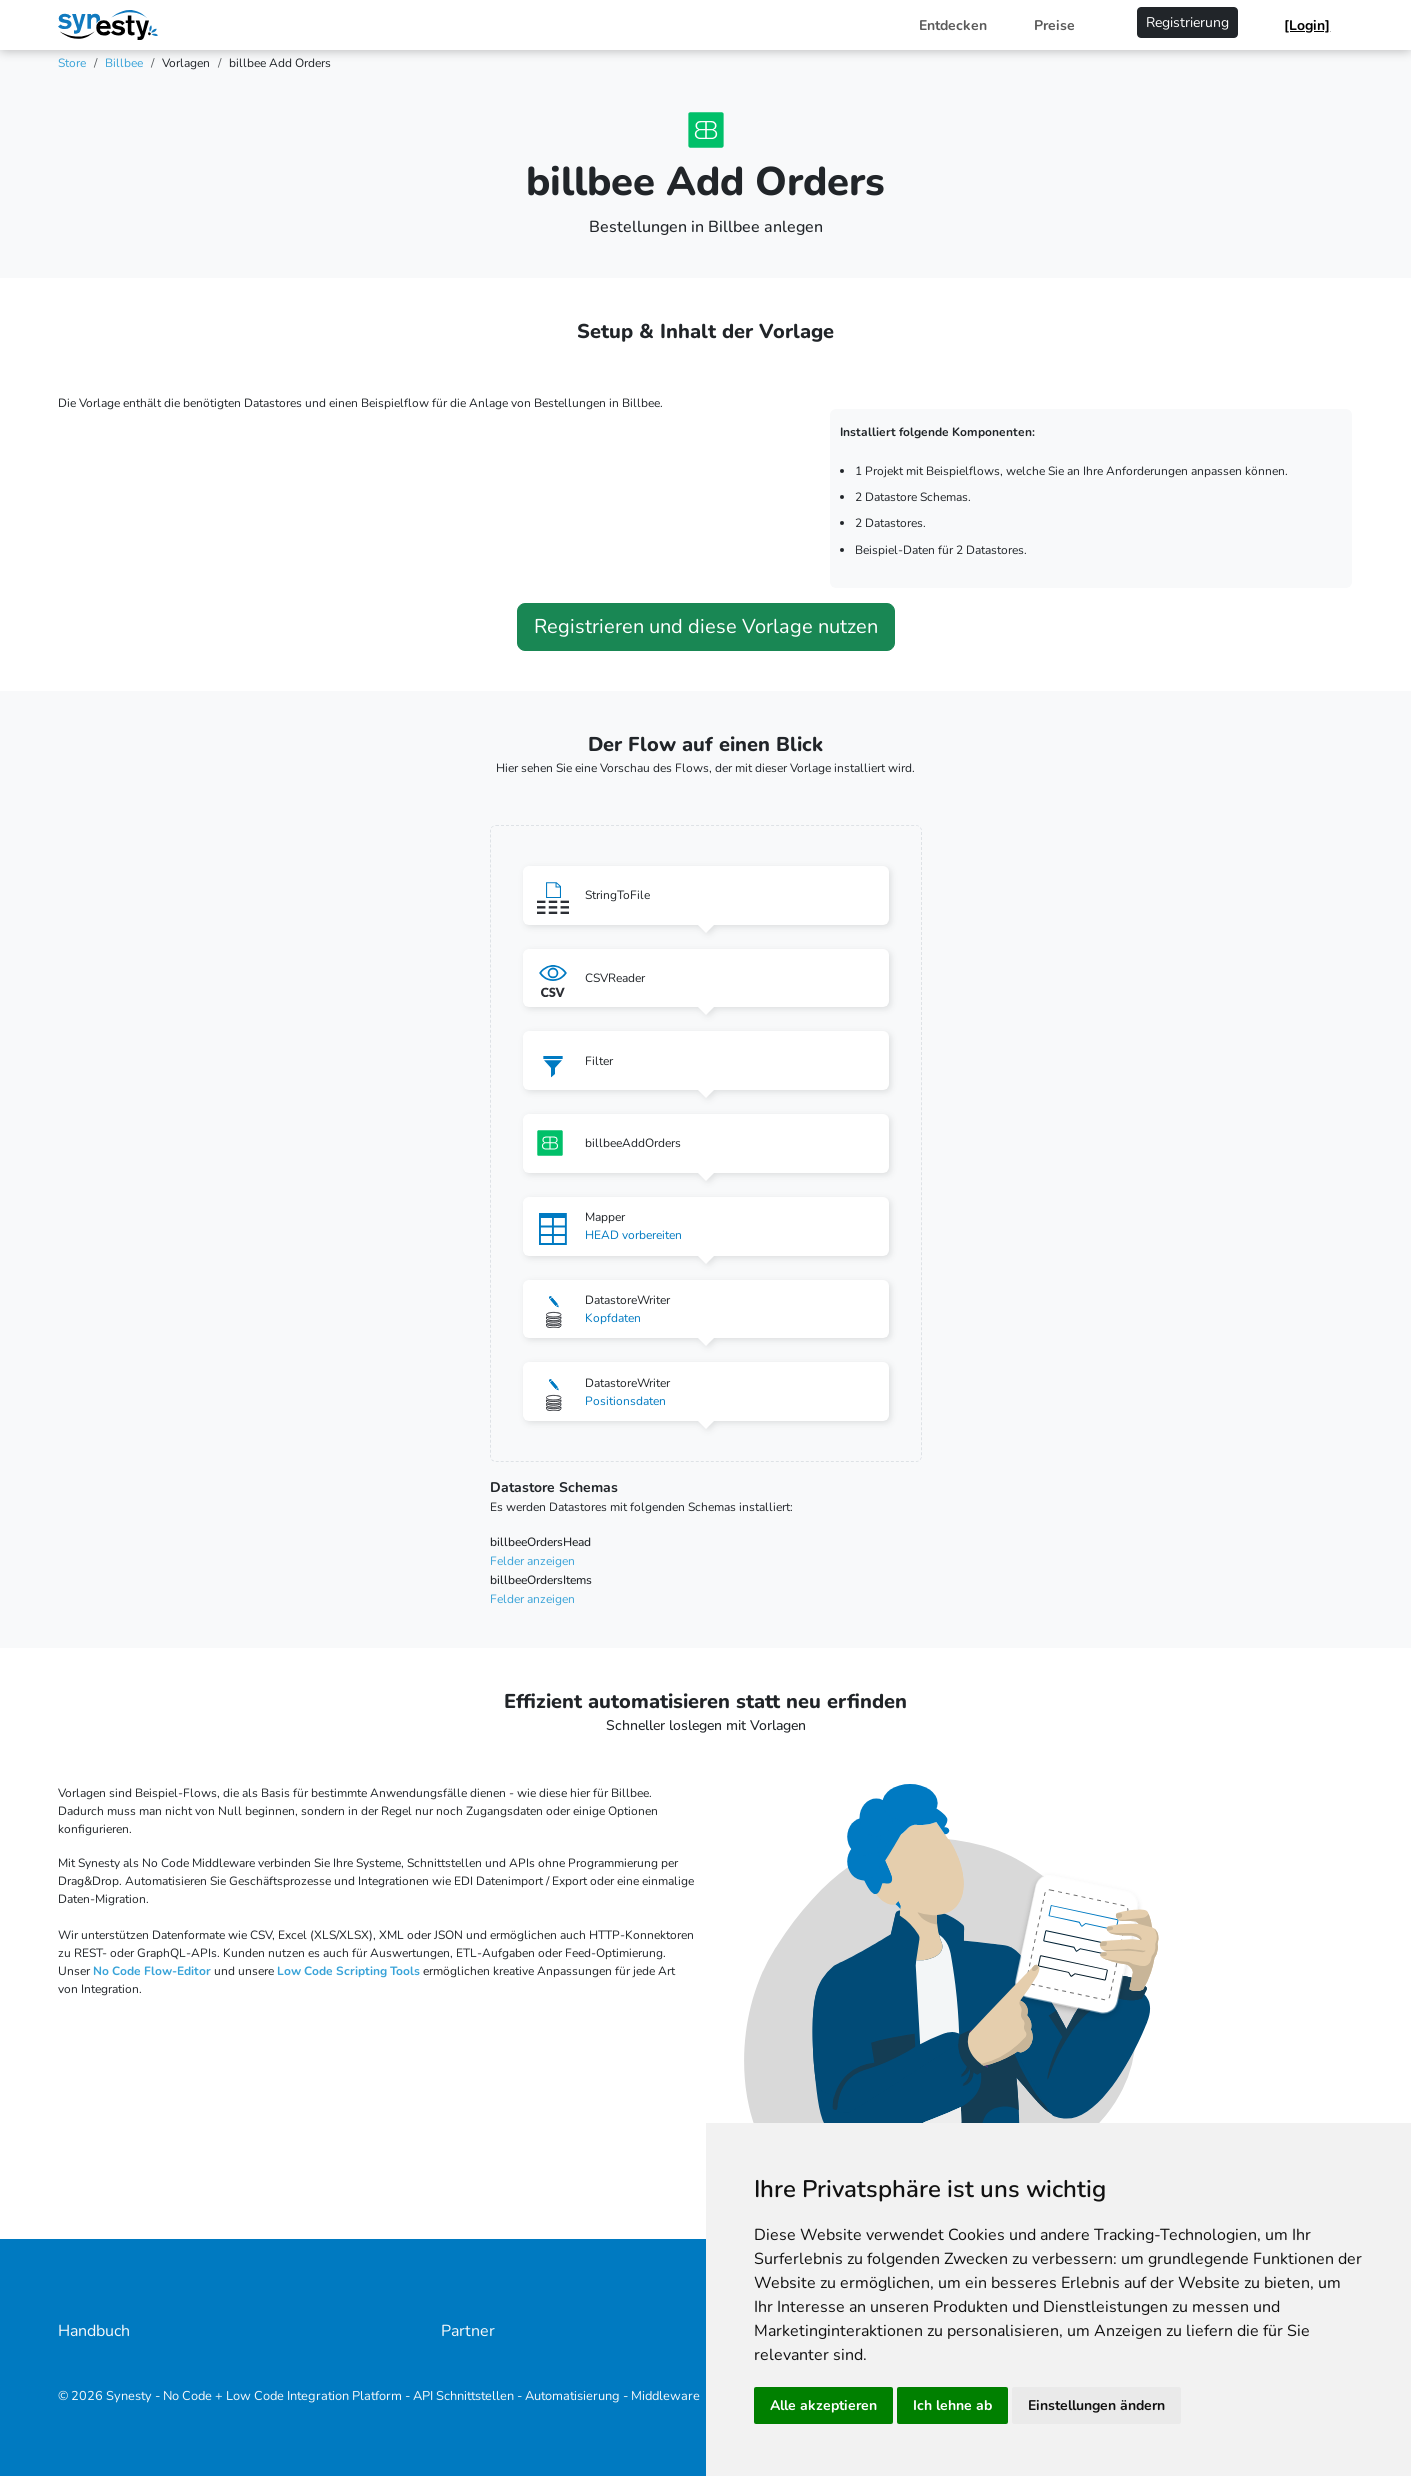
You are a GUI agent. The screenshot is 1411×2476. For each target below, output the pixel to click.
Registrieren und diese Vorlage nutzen (706, 626)
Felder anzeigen (532, 1561)
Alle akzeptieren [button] (823, 2405)
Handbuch (94, 2331)
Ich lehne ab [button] (952, 2405)
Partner (468, 2331)
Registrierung (1187, 22)
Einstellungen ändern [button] (1096, 2405)
